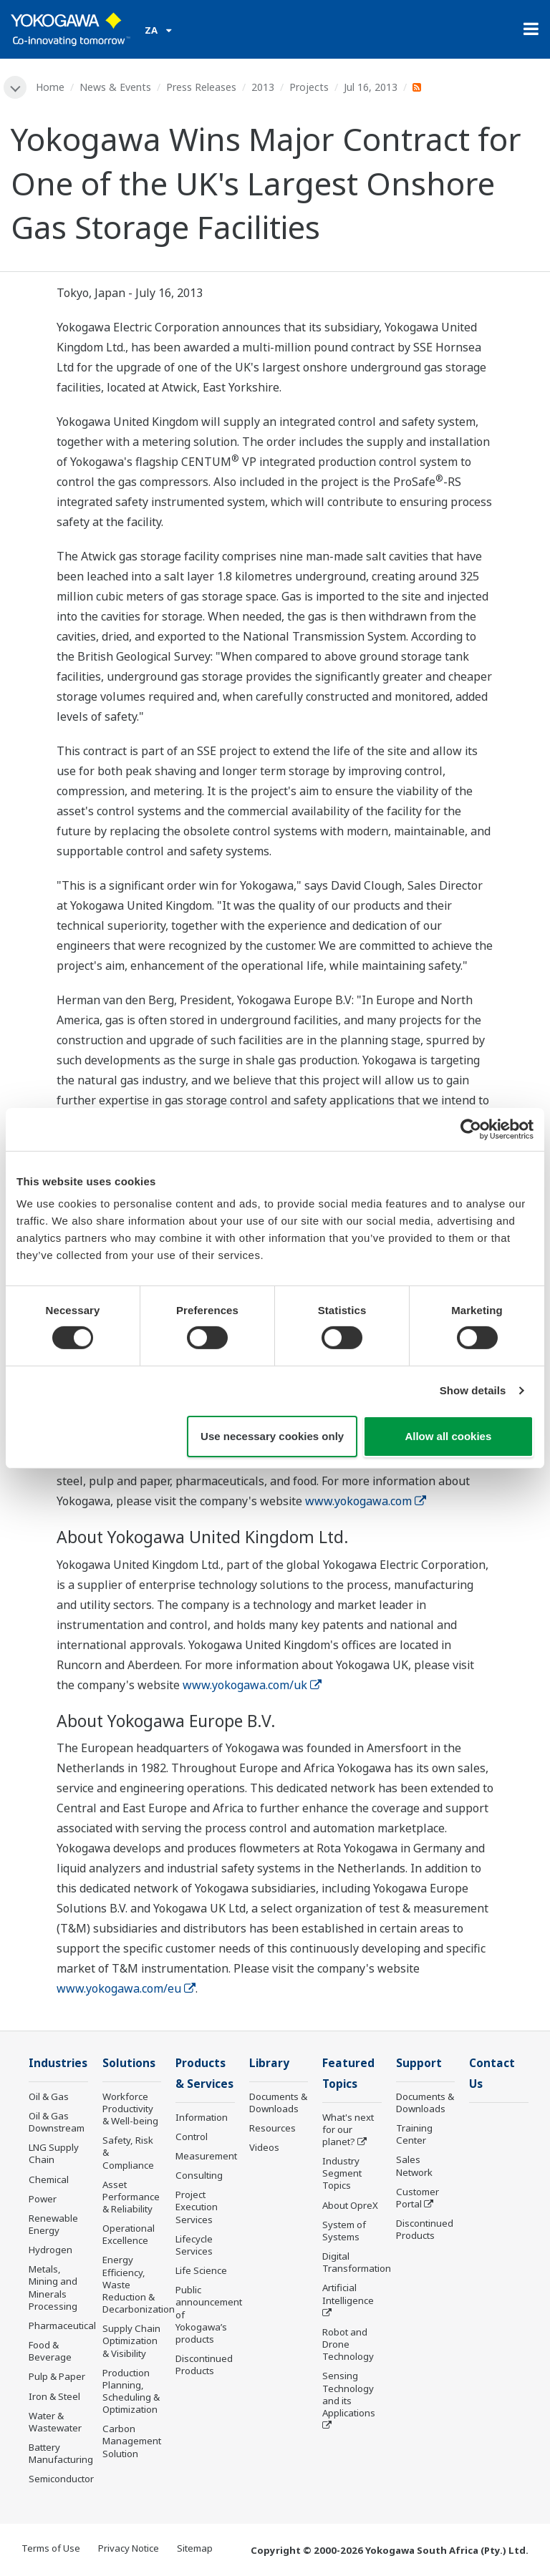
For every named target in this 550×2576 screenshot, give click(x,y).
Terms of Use (50, 2548)
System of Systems (344, 2230)
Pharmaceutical (62, 2325)
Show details (473, 1390)
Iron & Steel (54, 2396)
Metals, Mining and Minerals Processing (53, 2287)
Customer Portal (417, 2197)
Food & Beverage (50, 2350)
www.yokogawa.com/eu (126, 1988)
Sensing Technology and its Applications (348, 2394)
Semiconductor (61, 2478)
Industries (58, 2063)
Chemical (49, 2179)
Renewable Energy (53, 2224)
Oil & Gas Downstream (57, 2121)
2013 (262, 87)
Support (419, 2063)
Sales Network (414, 2165)
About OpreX (350, 2205)
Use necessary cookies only (272, 1436)
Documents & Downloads (278, 2102)
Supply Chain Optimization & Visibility (131, 2340)
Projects (309, 87)
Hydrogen (50, 2249)
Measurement (206, 2155)
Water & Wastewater (55, 2421)
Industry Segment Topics (342, 2173)
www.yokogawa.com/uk (252, 1685)
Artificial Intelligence (348, 2293)
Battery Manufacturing (61, 2453)
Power (43, 2198)
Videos (264, 2147)
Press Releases (201, 87)
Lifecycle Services (194, 2244)
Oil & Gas (49, 2096)
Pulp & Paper (57, 2376)
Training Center (414, 2134)
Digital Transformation (356, 2262)
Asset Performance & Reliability (131, 2196)
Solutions (128, 2063)
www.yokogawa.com (365, 1501)
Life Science (201, 2270)
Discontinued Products (204, 2364)
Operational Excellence (128, 2234)
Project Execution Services (196, 2206)
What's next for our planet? (348, 2129)
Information (201, 2117)
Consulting (199, 2175)
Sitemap (195, 2548)
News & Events (115, 87)
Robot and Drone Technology (348, 2344)
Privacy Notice (128, 2548)
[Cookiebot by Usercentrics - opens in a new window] (471, 1128)
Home (50, 87)
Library (269, 2063)
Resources (272, 2127)
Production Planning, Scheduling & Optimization (131, 2391)
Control (191, 2136)
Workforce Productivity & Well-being (130, 2108)
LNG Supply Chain (54, 2153)
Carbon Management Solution (131, 2440)
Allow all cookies (448, 1436)
